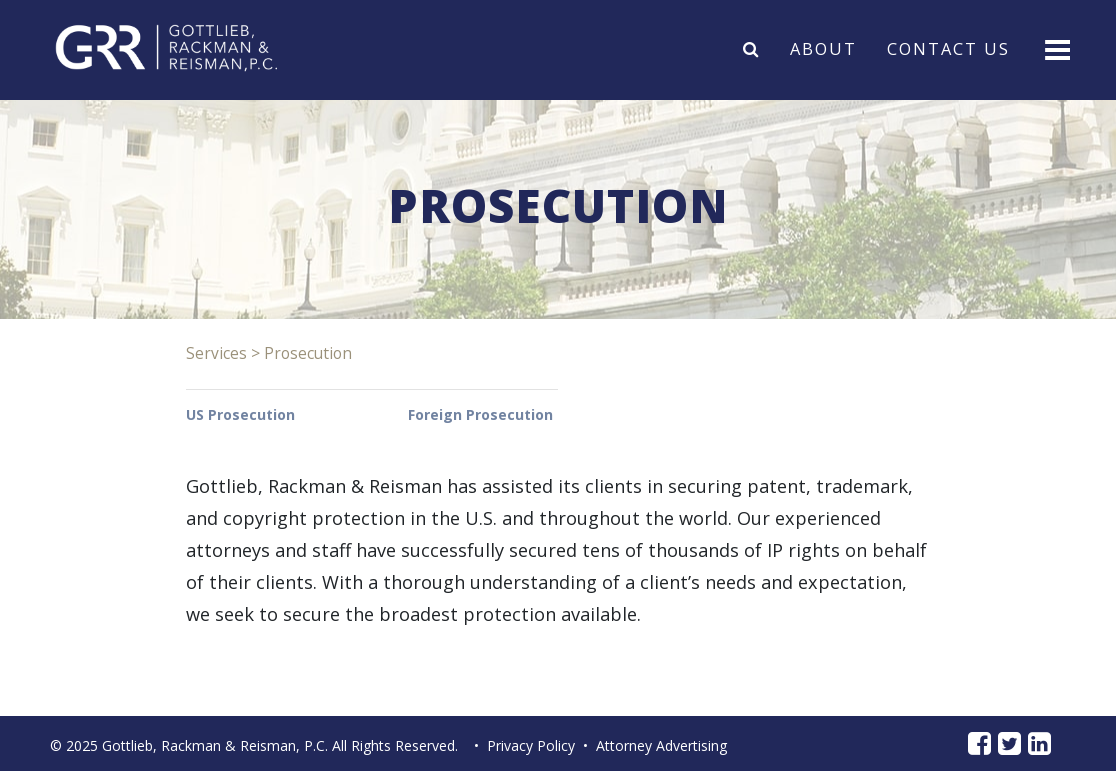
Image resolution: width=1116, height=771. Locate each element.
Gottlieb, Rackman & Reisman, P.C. (215, 745)
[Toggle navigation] (1055, 48)
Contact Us (948, 48)
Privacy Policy (531, 745)
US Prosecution (240, 414)
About (823, 48)
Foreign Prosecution (480, 414)
